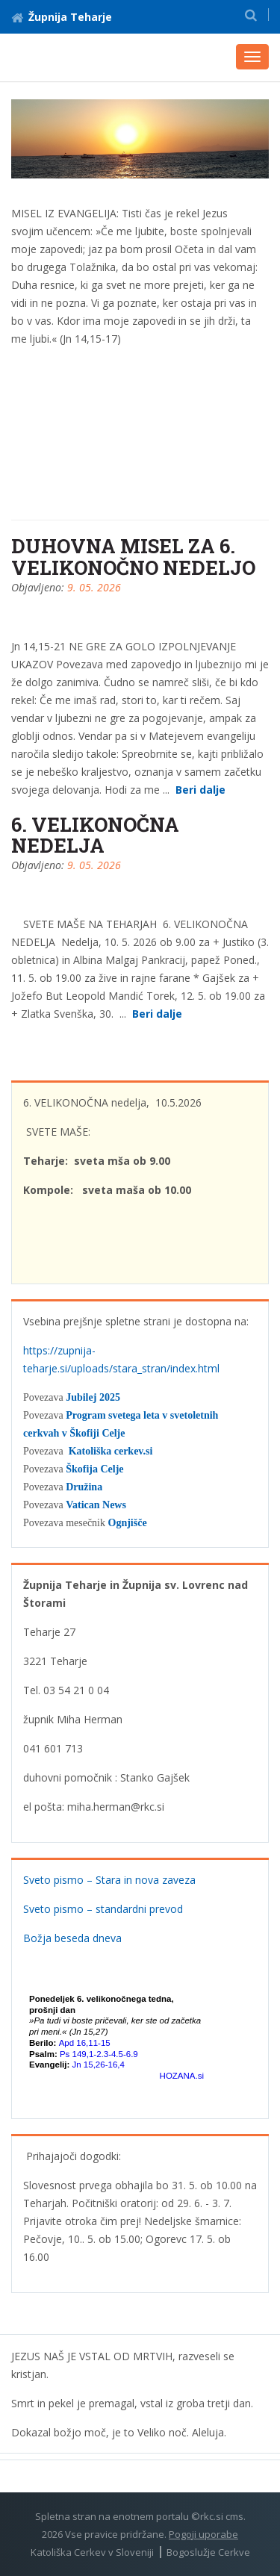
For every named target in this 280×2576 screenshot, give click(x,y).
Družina (84, 1487)
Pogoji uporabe (203, 2534)
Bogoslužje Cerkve (208, 2552)
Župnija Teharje (61, 17)
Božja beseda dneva (72, 1938)
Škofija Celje (94, 1469)
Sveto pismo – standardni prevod (103, 1909)
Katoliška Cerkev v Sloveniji (92, 2552)
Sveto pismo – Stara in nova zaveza (109, 1880)
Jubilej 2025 (93, 1397)
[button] (251, 14)
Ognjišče (127, 1522)
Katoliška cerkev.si (111, 1451)
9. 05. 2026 (94, 587)
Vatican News (96, 1505)
